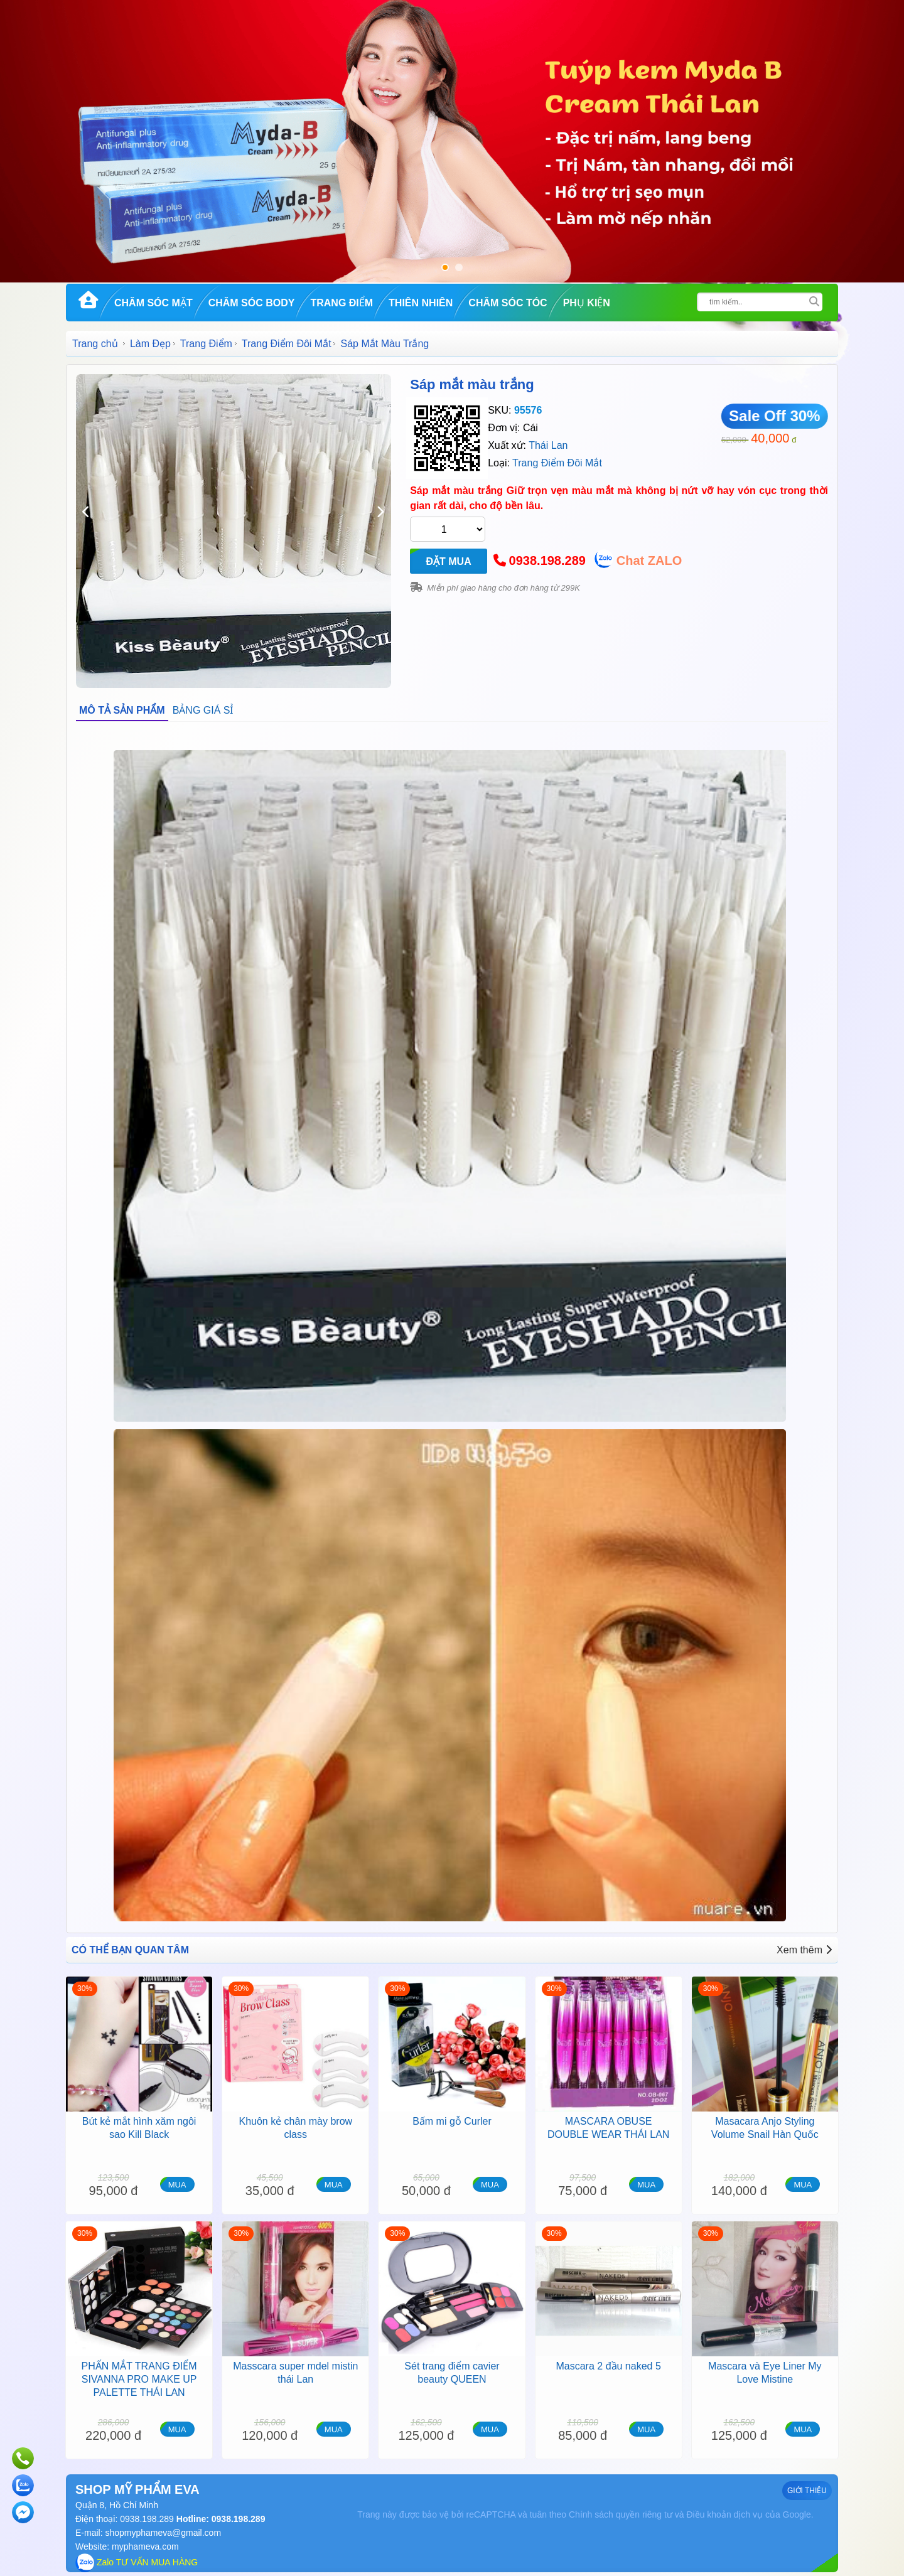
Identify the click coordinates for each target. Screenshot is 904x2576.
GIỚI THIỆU (807, 2490)
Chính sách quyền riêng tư (620, 2514)
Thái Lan (548, 445)
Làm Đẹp (150, 343)
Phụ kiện (586, 303)
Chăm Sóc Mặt (153, 303)
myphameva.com (145, 2546)
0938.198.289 (547, 560)
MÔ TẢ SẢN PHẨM (122, 710)
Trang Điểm (341, 303)
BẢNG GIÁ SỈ (203, 710)
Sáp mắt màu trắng (472, 384)
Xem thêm (804, 1950)
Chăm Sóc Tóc (507, 303)
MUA (177, 2184)
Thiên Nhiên (421, 303)
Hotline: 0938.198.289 (220, 2519)
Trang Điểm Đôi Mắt (286, 343)
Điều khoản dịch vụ (724, 2514)
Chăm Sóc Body (251, 303)
